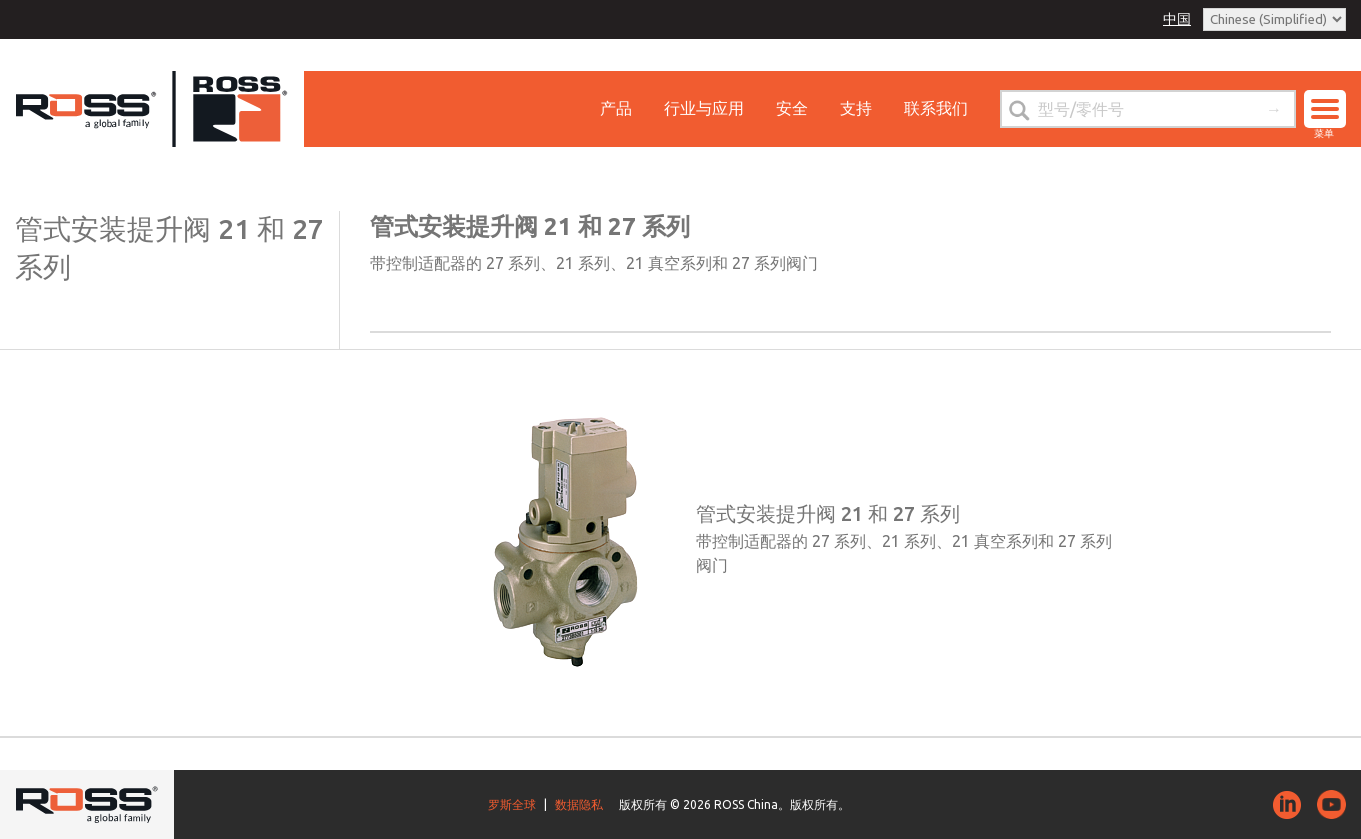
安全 (792, 108)
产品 (616, 108)
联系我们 (936, 108)
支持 (856, 108)
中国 (1177, 19)
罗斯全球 (512, 804)
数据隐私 (579, 804)
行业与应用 (704, 108)
